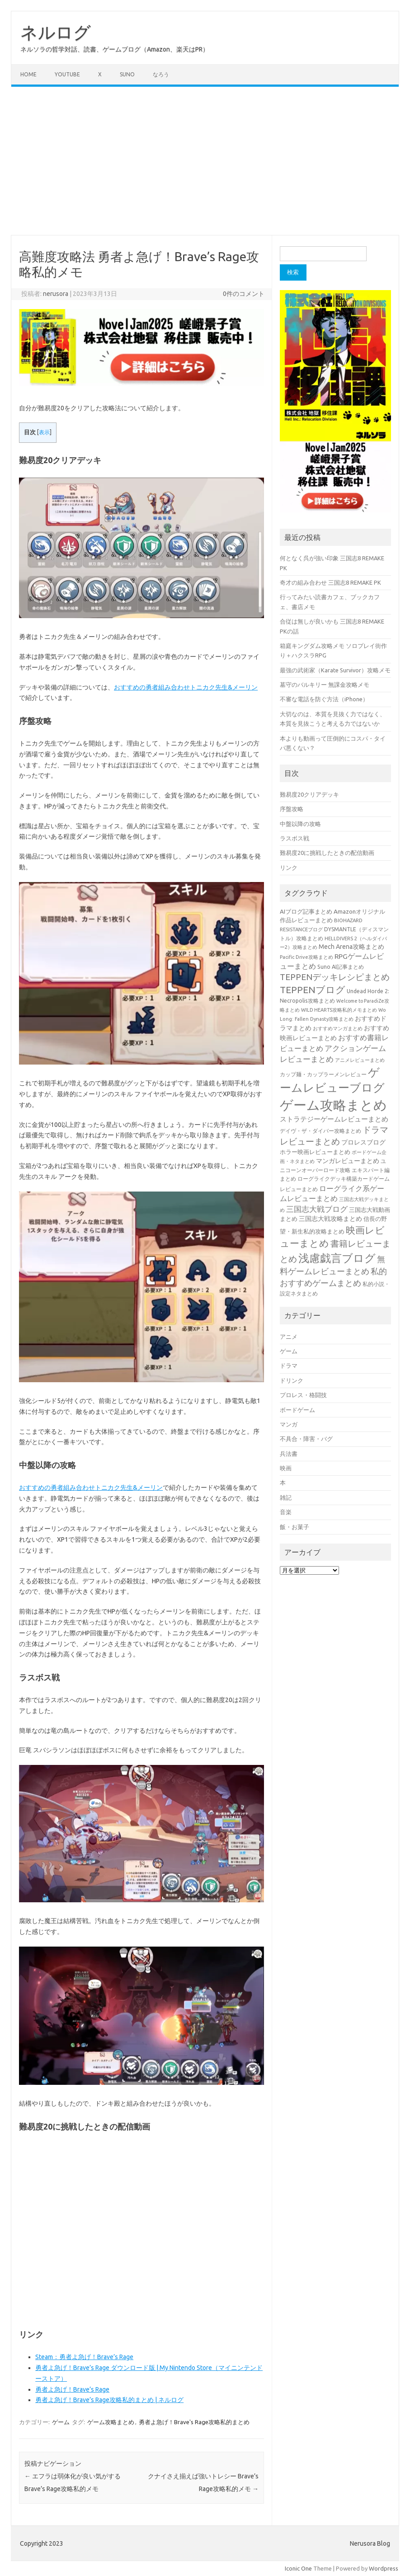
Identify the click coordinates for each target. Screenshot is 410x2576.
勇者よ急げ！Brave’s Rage (72, 2389)
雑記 (286, 1497)
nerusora (55, 293)
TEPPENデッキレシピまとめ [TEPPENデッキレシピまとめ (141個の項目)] (335, 977)
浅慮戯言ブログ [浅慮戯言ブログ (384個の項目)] (337, 1258)
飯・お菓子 (294, 1527)
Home (28, 74)
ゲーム (61, 2422)
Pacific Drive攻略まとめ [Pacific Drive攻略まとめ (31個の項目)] (306, 957)
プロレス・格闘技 (303, 1395)
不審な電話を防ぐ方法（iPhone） (324, 699)
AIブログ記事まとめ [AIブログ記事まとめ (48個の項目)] (306, 911)
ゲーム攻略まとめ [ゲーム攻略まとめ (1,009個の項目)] (333, 1105)
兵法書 (288, 1453)
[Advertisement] (205, 161)
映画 (286, 1468)
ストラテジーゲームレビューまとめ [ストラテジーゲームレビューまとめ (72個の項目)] (334, 1119)
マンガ (288, 1424)
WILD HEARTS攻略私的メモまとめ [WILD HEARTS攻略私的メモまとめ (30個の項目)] (339, 1010)
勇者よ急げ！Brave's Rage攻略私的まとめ (194, 2422)
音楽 (286, 1512)
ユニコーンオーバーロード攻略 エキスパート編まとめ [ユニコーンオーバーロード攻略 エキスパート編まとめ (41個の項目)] (335, 1170)
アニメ (288, 1336)
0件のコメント (243, 293)
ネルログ (55, 32)
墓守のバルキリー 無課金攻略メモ (324, 684)
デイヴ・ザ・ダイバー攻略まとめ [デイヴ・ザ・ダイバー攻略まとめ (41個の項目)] (320, 1130)
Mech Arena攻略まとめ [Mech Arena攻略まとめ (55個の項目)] (351, 946)
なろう (161, 74)
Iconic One (298, 2568)
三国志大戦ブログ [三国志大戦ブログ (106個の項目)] (317, 1209)
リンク (288, 867)
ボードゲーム (297, 1410)
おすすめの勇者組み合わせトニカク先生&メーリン (186, 687)
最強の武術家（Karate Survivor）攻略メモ (335, 670)
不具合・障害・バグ (306, 1439)
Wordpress (383, 2568)
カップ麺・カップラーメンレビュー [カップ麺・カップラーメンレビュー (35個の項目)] (323, 1074)
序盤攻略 (291, 809)
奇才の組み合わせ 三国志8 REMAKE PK (330, 582)
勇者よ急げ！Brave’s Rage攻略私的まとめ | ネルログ (109, 2399)
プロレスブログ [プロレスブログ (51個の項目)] (363, 1142)
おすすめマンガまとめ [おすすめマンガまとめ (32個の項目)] (338, 1028)
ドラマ (288, 1365)
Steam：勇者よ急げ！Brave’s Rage (84, 2356)
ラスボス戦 (294, 838)
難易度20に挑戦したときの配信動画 (327, 852)
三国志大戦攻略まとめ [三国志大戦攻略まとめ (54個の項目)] (330, 1218)
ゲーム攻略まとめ (110, 2422)
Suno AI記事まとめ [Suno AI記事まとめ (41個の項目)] (340, 966)
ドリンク (291, 1380)
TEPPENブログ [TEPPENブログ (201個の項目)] (312, 990)
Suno (127, 74)
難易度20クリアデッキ (309, 794)
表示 (44, 432)
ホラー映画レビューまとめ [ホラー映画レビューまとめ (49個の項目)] (315, 1152)
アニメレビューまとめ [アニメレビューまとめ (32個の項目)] (360, 1060)
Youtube (67, 74)
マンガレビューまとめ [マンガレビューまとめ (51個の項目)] (347, 1160)
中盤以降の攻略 (300, 824)
